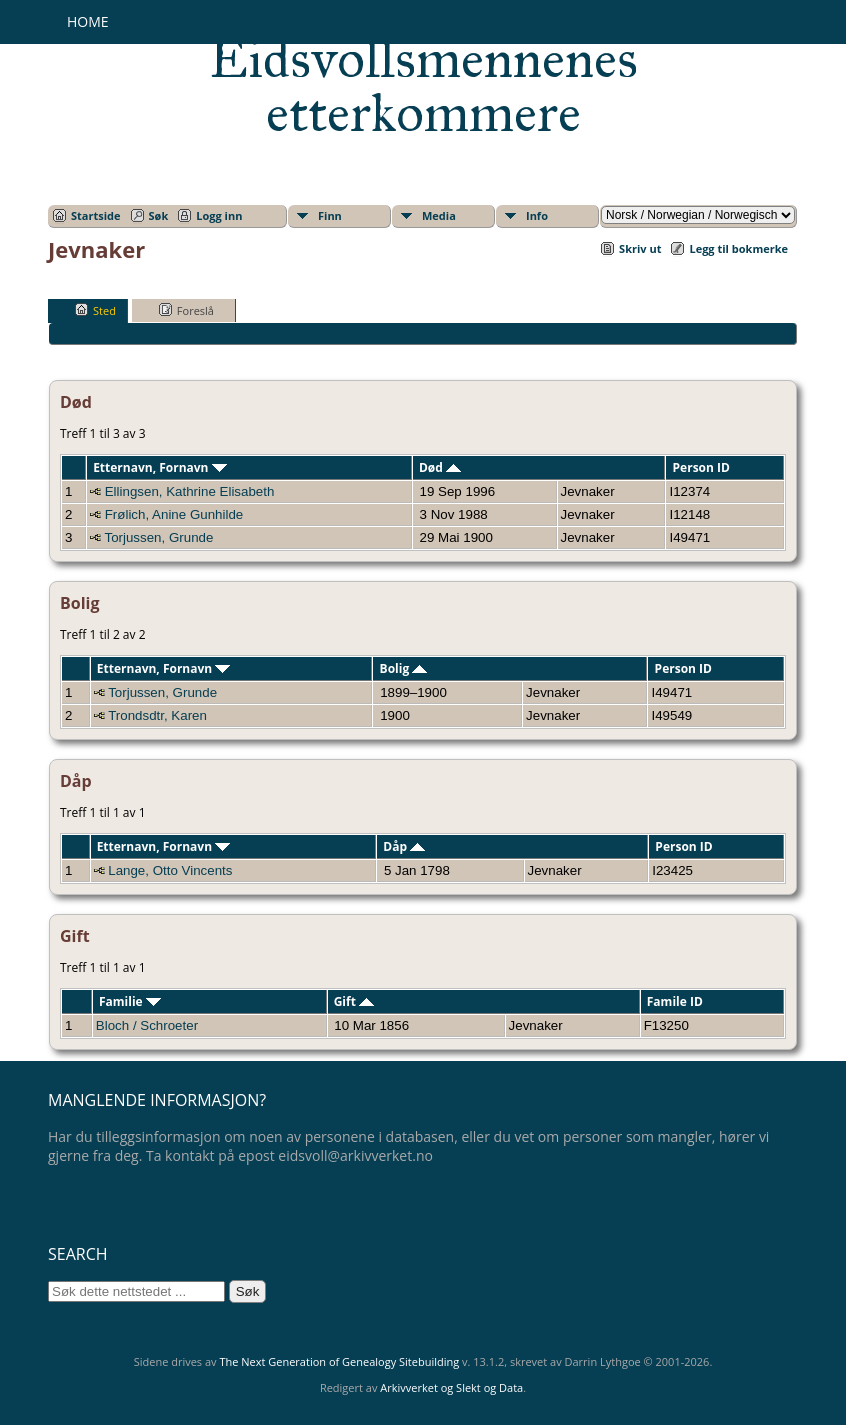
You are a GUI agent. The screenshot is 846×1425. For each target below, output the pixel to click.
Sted (95, 310)
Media (439, 215)
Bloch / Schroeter (147, 1025)
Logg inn (219, 215)
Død (440, 467)
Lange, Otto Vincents (170, 870)
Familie (130, 1001)
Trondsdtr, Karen (157, 715)
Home (88, 21)
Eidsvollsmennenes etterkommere (423, 86)
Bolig (404, 668)
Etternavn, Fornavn (160, 467)
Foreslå (186, 310)
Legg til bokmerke (738, 248)
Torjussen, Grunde (158, 537)
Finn (330, 215)
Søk (159, 215)
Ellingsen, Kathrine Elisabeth (190, 491)
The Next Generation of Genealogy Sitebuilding (339, 1361)
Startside (96, 215)
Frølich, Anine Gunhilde (174, 514)
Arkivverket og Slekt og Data (451, 1387)
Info (537, 215)
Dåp (404, 846)
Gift (354, 1001)
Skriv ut (640, 248)
